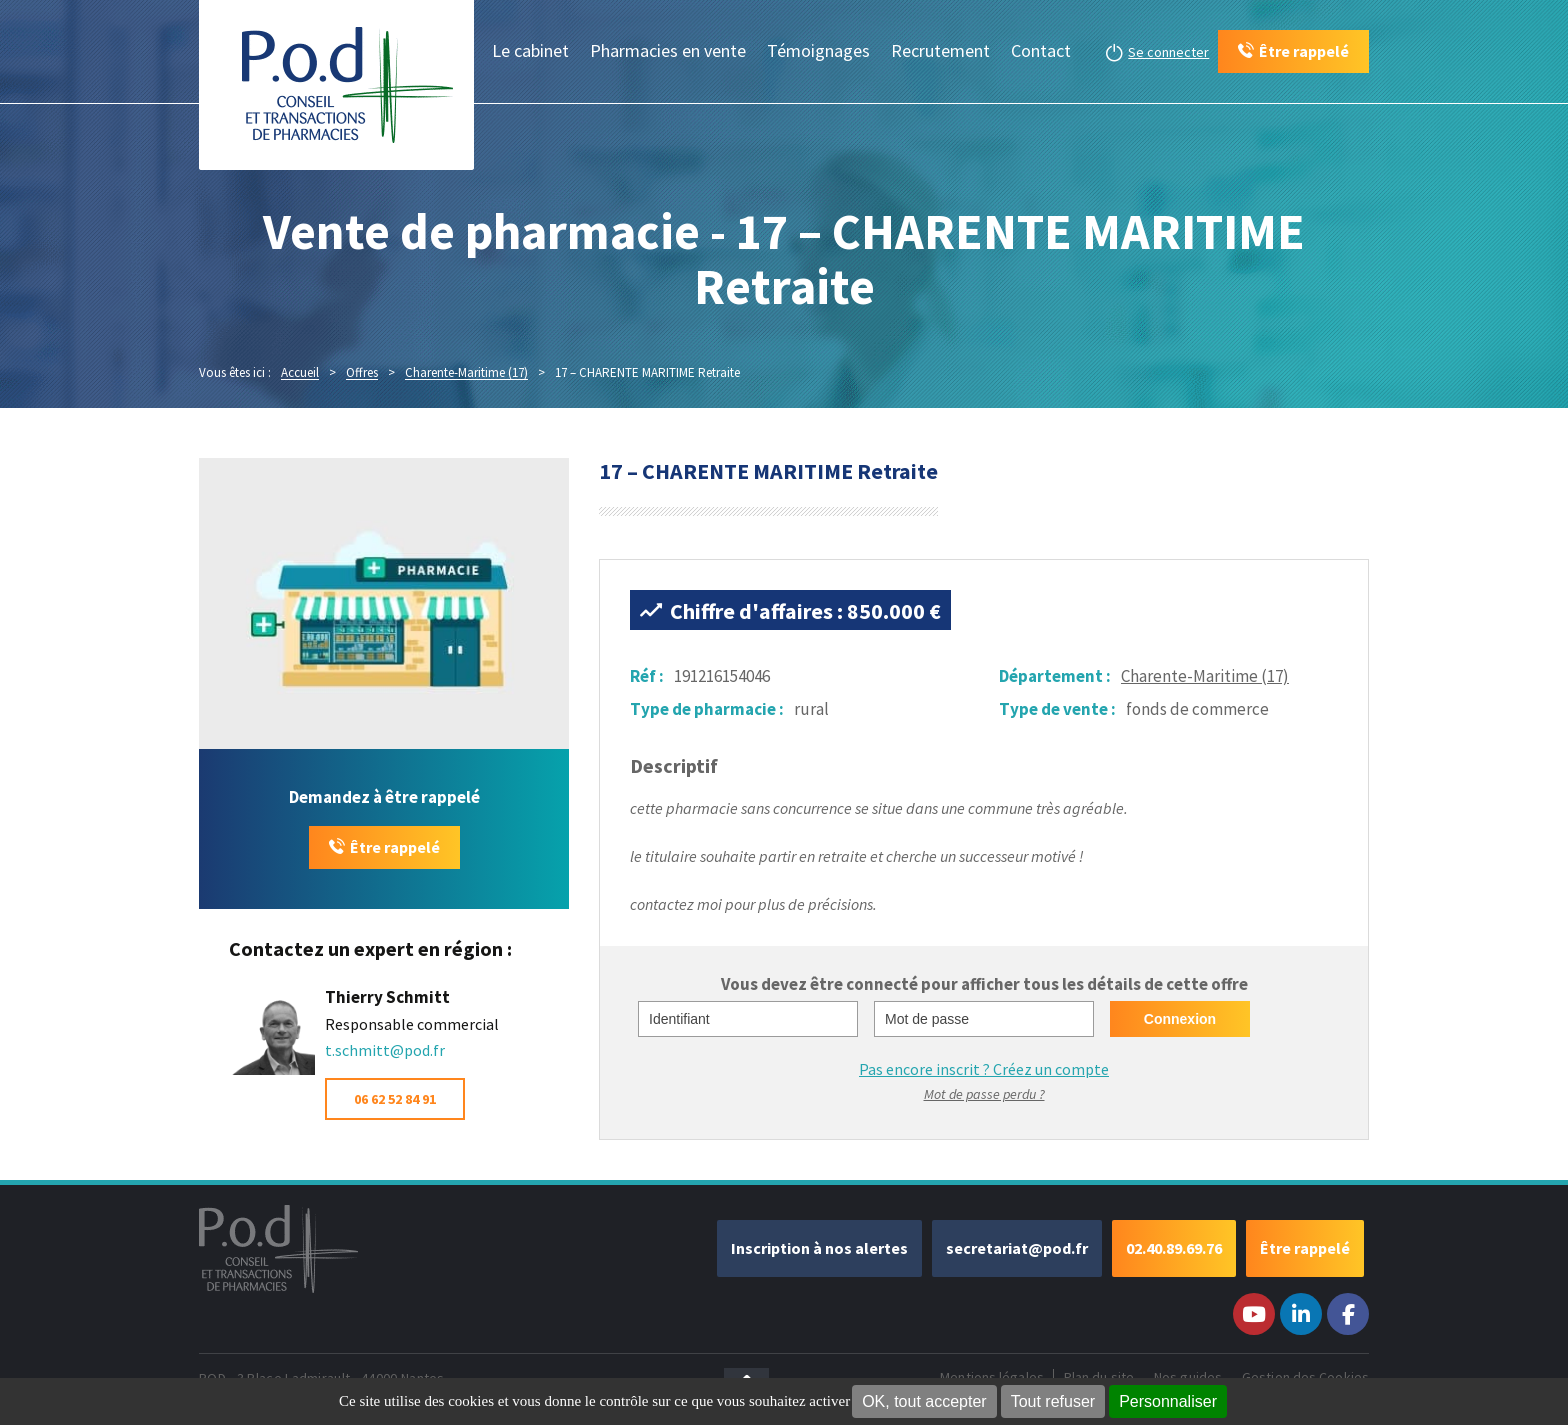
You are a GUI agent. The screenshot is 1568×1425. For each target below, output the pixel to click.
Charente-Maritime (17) (1205, 676)
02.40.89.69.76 (1174, 1248)
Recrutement (940, 50)
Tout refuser (1053, 1401)
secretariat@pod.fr (1017, 1248)
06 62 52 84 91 (395, 1099)
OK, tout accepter (924, 1401)
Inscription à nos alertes (819, 1248)
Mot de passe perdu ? (984, 1094)
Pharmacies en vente (668, 50)
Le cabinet (530, 50)
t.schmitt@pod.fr (385, 1050)
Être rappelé (395, 847)
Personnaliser (1168, 1401)
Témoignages (818, 50)
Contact (1041, 50)
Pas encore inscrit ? (984, 1069)
